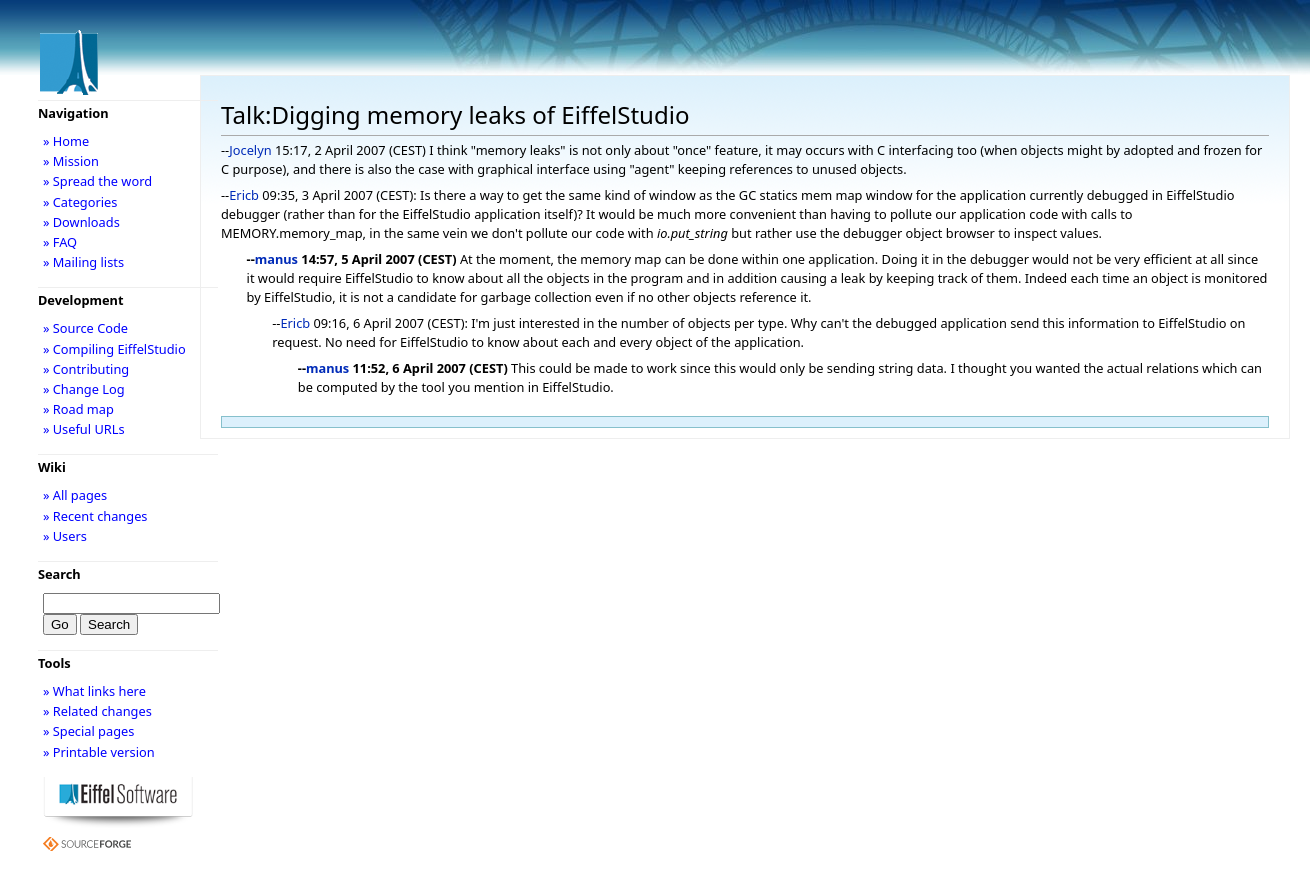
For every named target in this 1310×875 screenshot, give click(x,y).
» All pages (75, 495)
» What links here (94, 691)
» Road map (78, 409)
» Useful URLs (84, 429)
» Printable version (99, 752)
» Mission (71, 161)
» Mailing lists (83, 262)
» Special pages (88, 731)
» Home (66, 141)
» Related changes (97, 711)
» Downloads (81, 222)
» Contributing (86, 369)
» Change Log (84, 389)
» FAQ (60, 242)
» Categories (80, 202)
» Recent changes (95, 516)
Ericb (244, 195)
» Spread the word (97, 181)
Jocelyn (250, 150)
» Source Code (85, 328)
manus (276, 259)
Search (59, 574)
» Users (65, 536)
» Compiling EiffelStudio (114, 349)
